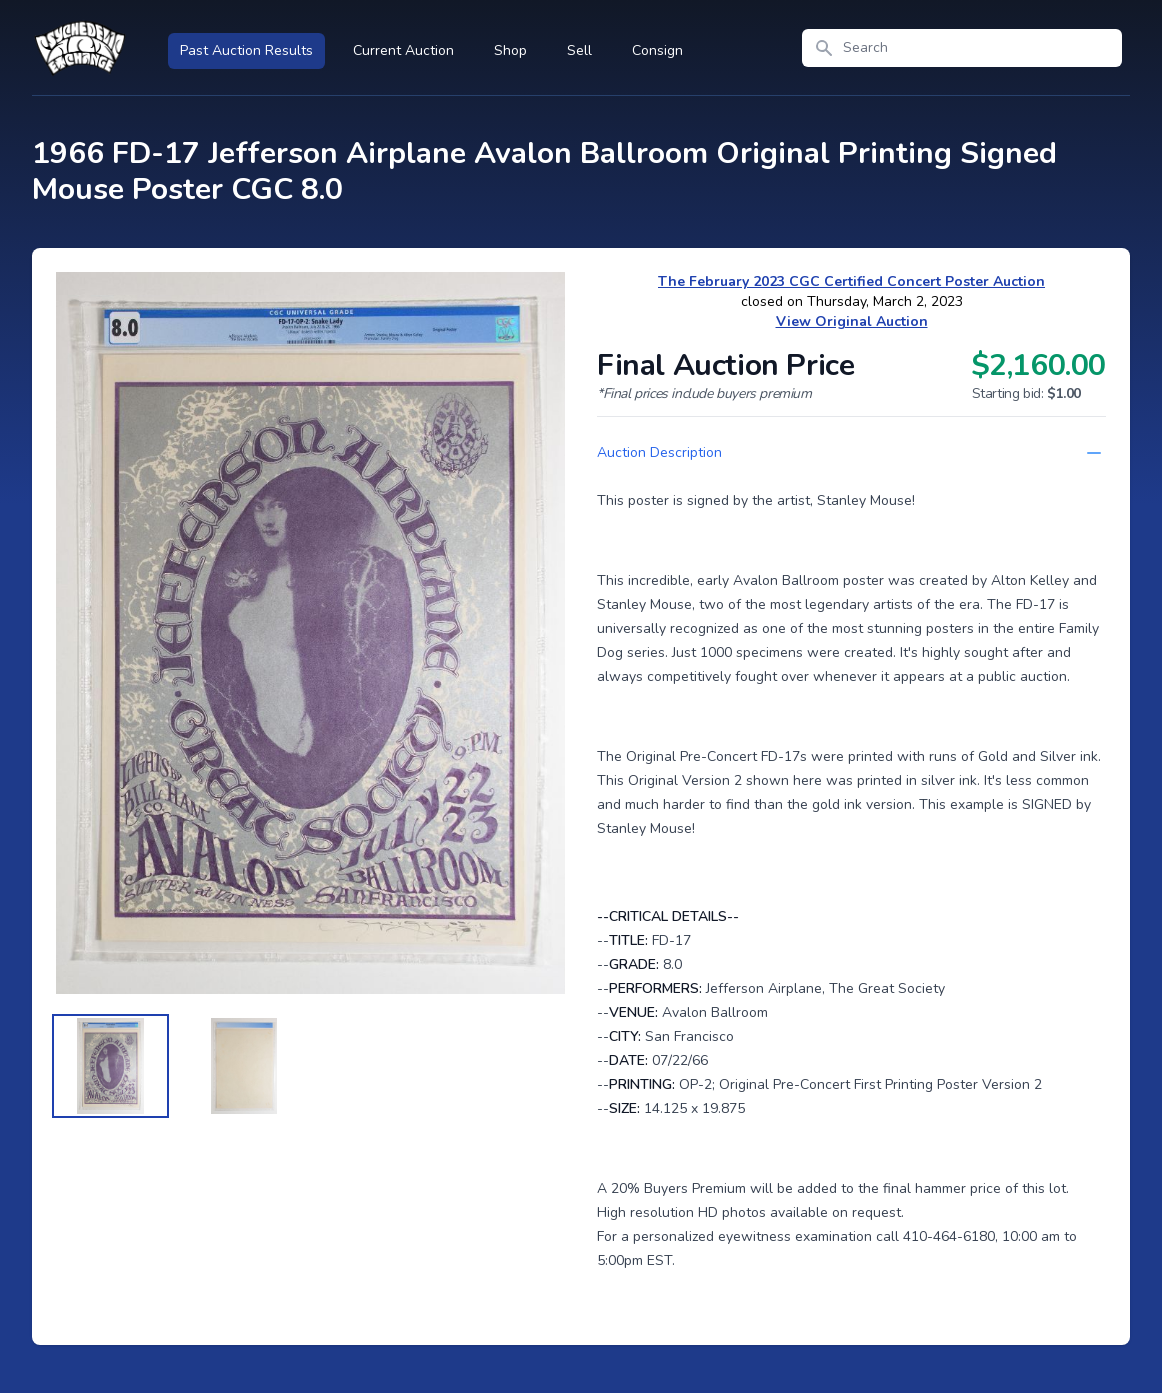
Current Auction (403, 50)
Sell (579, 50)
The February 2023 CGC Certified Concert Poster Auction (851, 281)
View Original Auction (852, 321)
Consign (657, 50)
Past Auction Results (246, 50)
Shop (510, 50)
